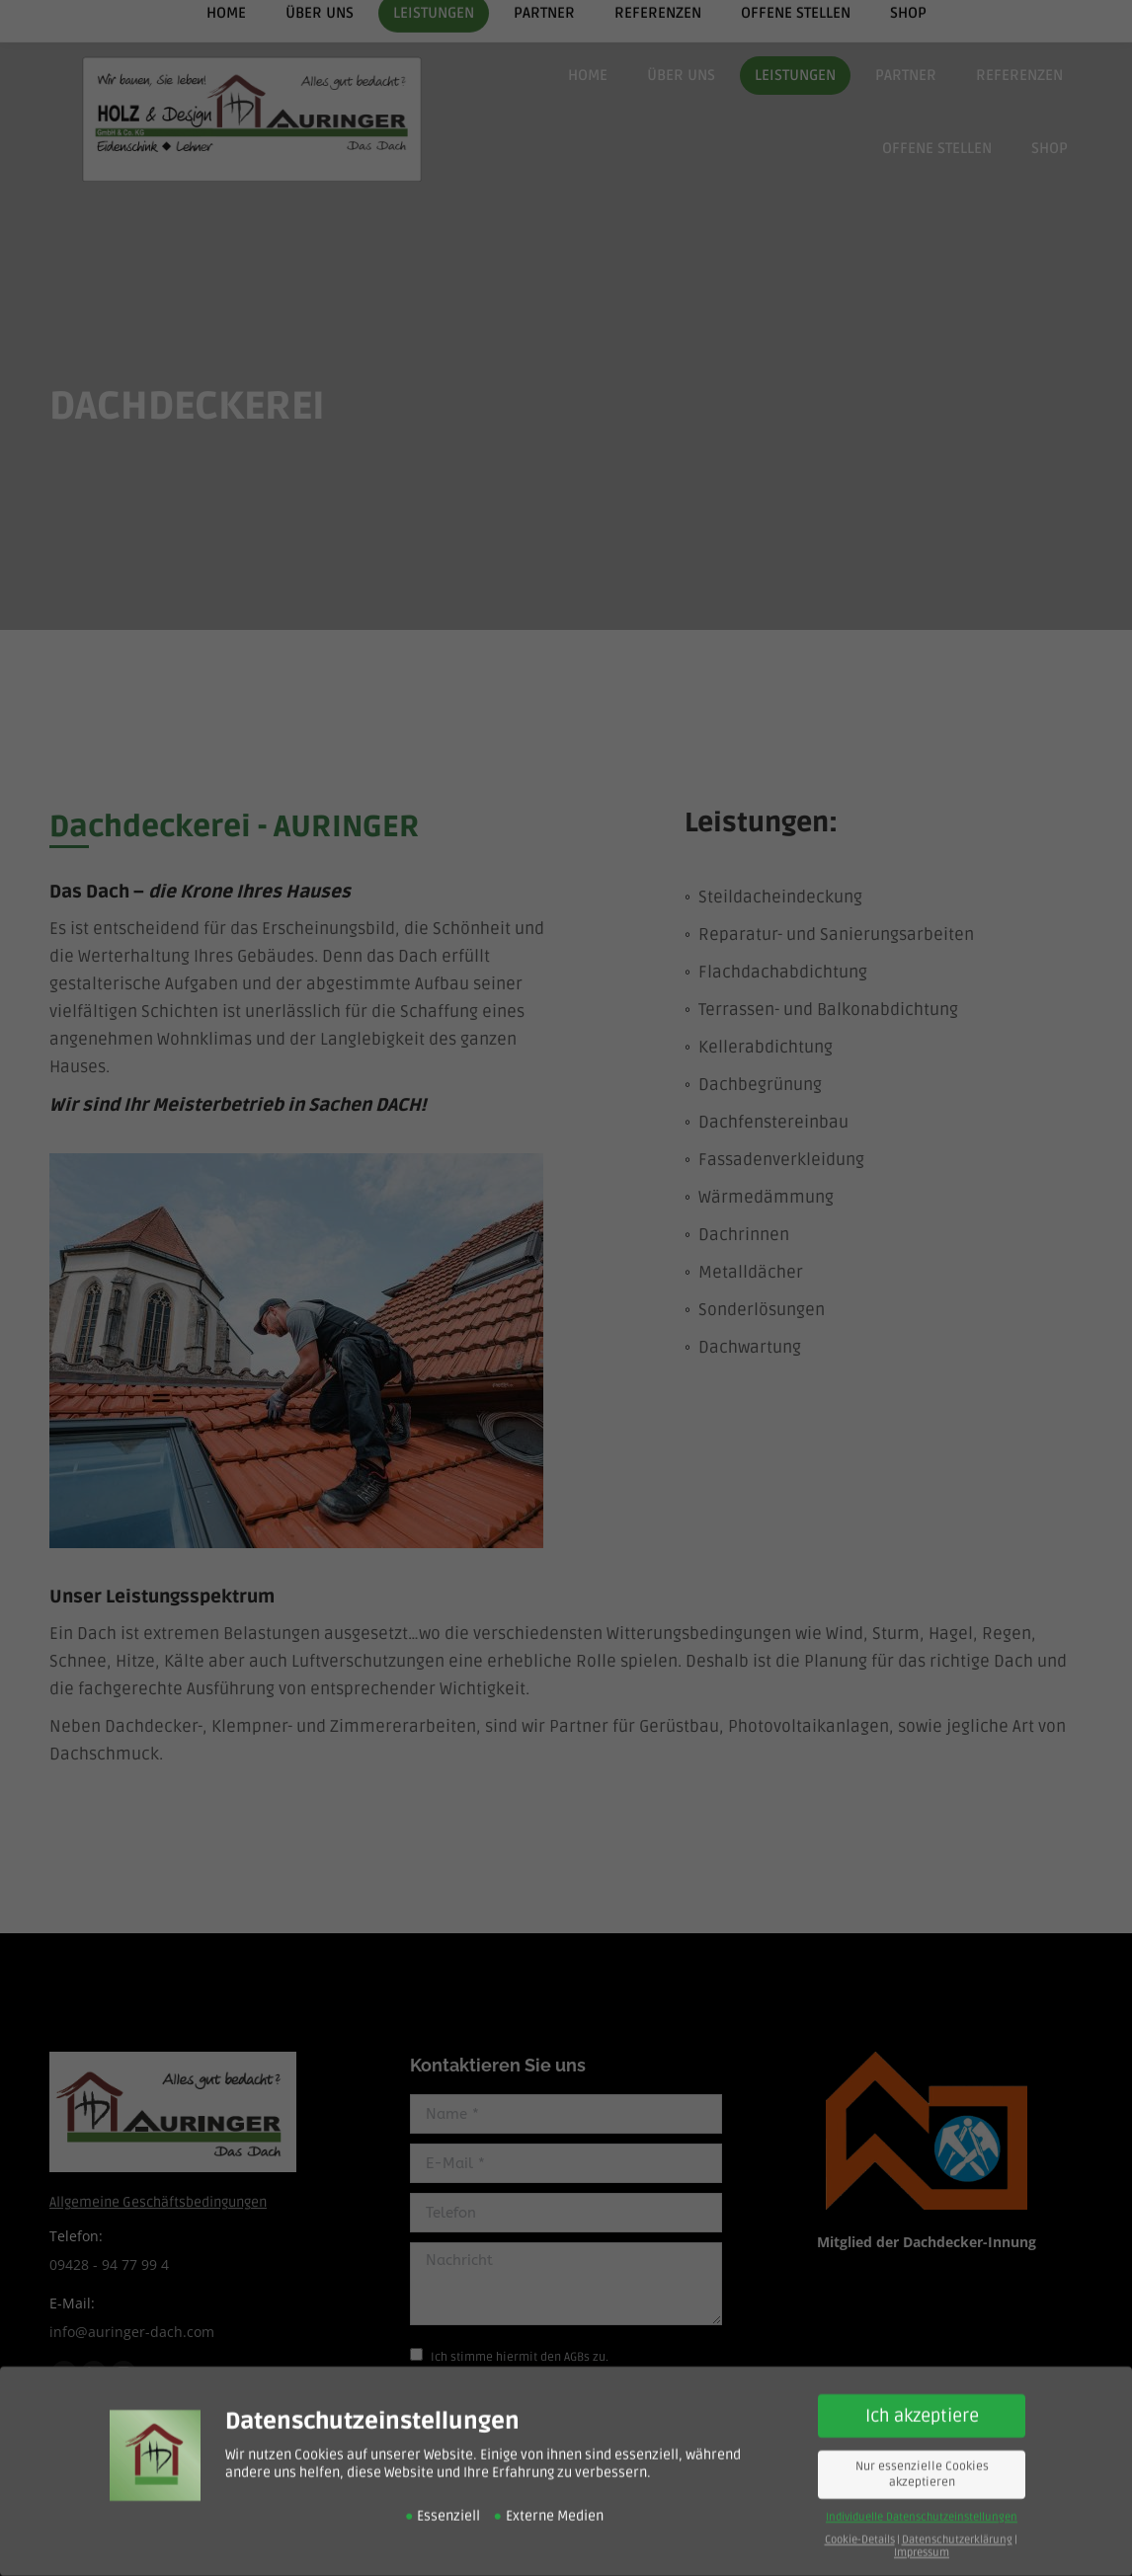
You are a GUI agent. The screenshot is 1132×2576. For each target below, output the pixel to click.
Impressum (921, 2535)
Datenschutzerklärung (957, 2522)
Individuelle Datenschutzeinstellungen (921, 2499)
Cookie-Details (860, 2522)
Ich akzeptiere (922, 2398)
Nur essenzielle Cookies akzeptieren (922, 2457)
